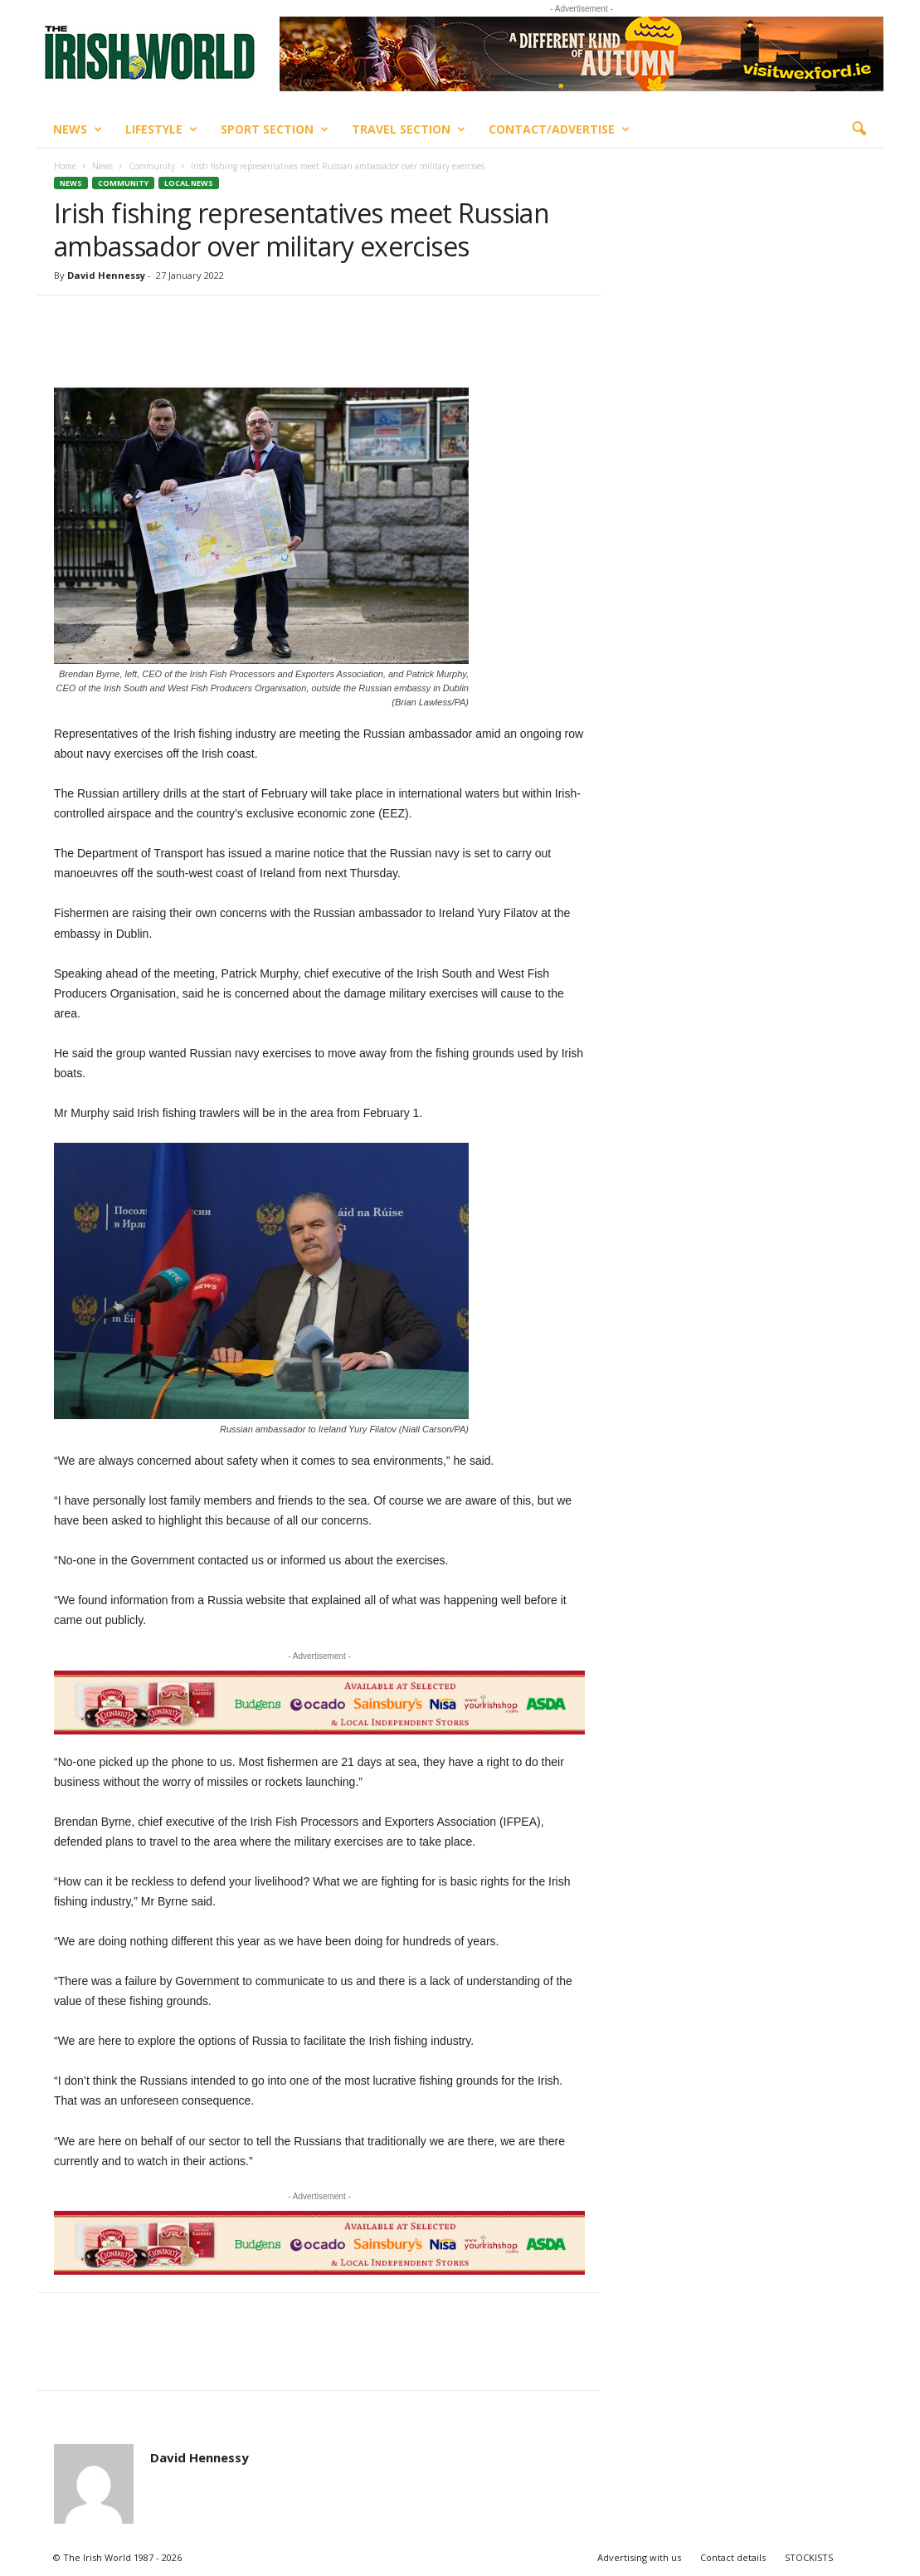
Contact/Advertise (559, 129)
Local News (188, 183)
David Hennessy (106, 275)
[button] (858, 129)
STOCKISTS (809, 2557)
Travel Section (408, 129)
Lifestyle (161, 129)
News (77, 129)
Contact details (733, 2557)
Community (152, 166)
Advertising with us (639, 2557)
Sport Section (275, 129)
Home (65, 166)
